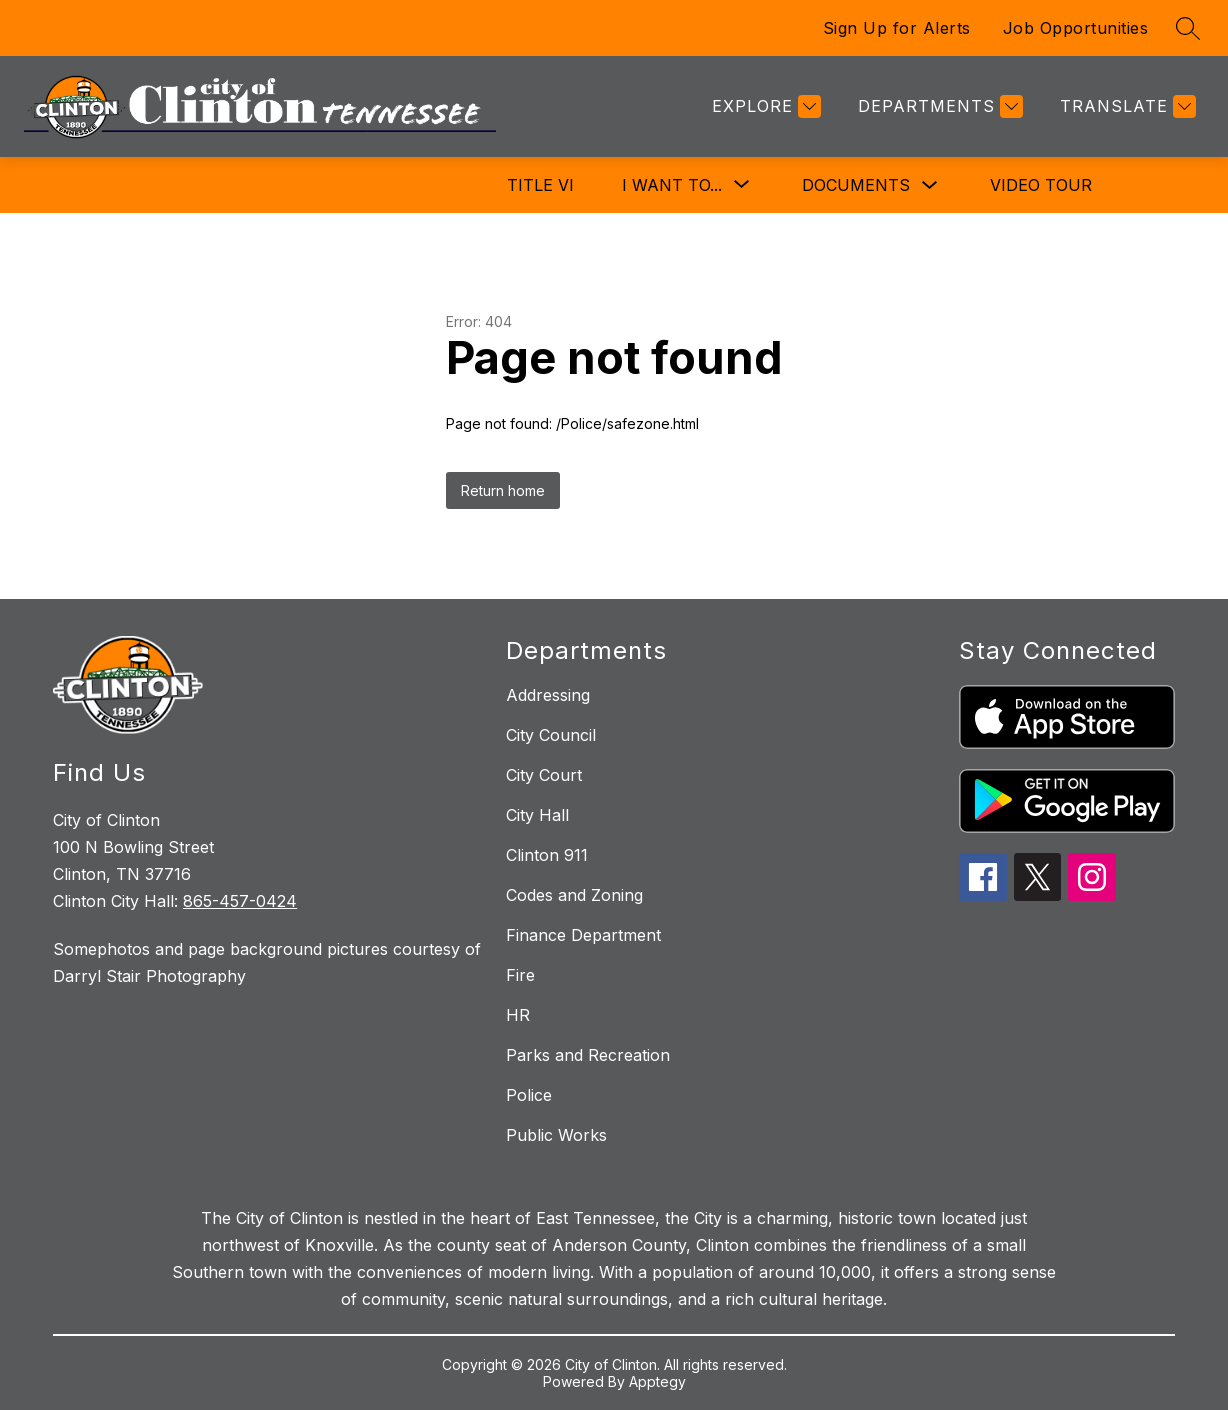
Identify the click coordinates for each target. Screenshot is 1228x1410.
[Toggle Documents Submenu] (930, 185)
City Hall (537, 815)
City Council (551, 735)
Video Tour (1041, 185)
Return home (503, 490)
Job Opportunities (1076, 28)
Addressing (548, 695)
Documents (856, 185)
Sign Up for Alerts (897, 28)
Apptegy (657, 1381)
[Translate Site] (1125, 106)
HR (518, 1015)
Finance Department (583, 935)
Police (529, 1095)
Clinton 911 (547, 855)
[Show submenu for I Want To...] (672, 185)
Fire (520, 975)
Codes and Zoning (574, 895)
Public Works (556, 1135)
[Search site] (1188, 28)
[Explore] (764, 106)
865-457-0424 (240, 901)
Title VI (540, 185)
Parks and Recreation (588, 1055)
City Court (544, 775)
